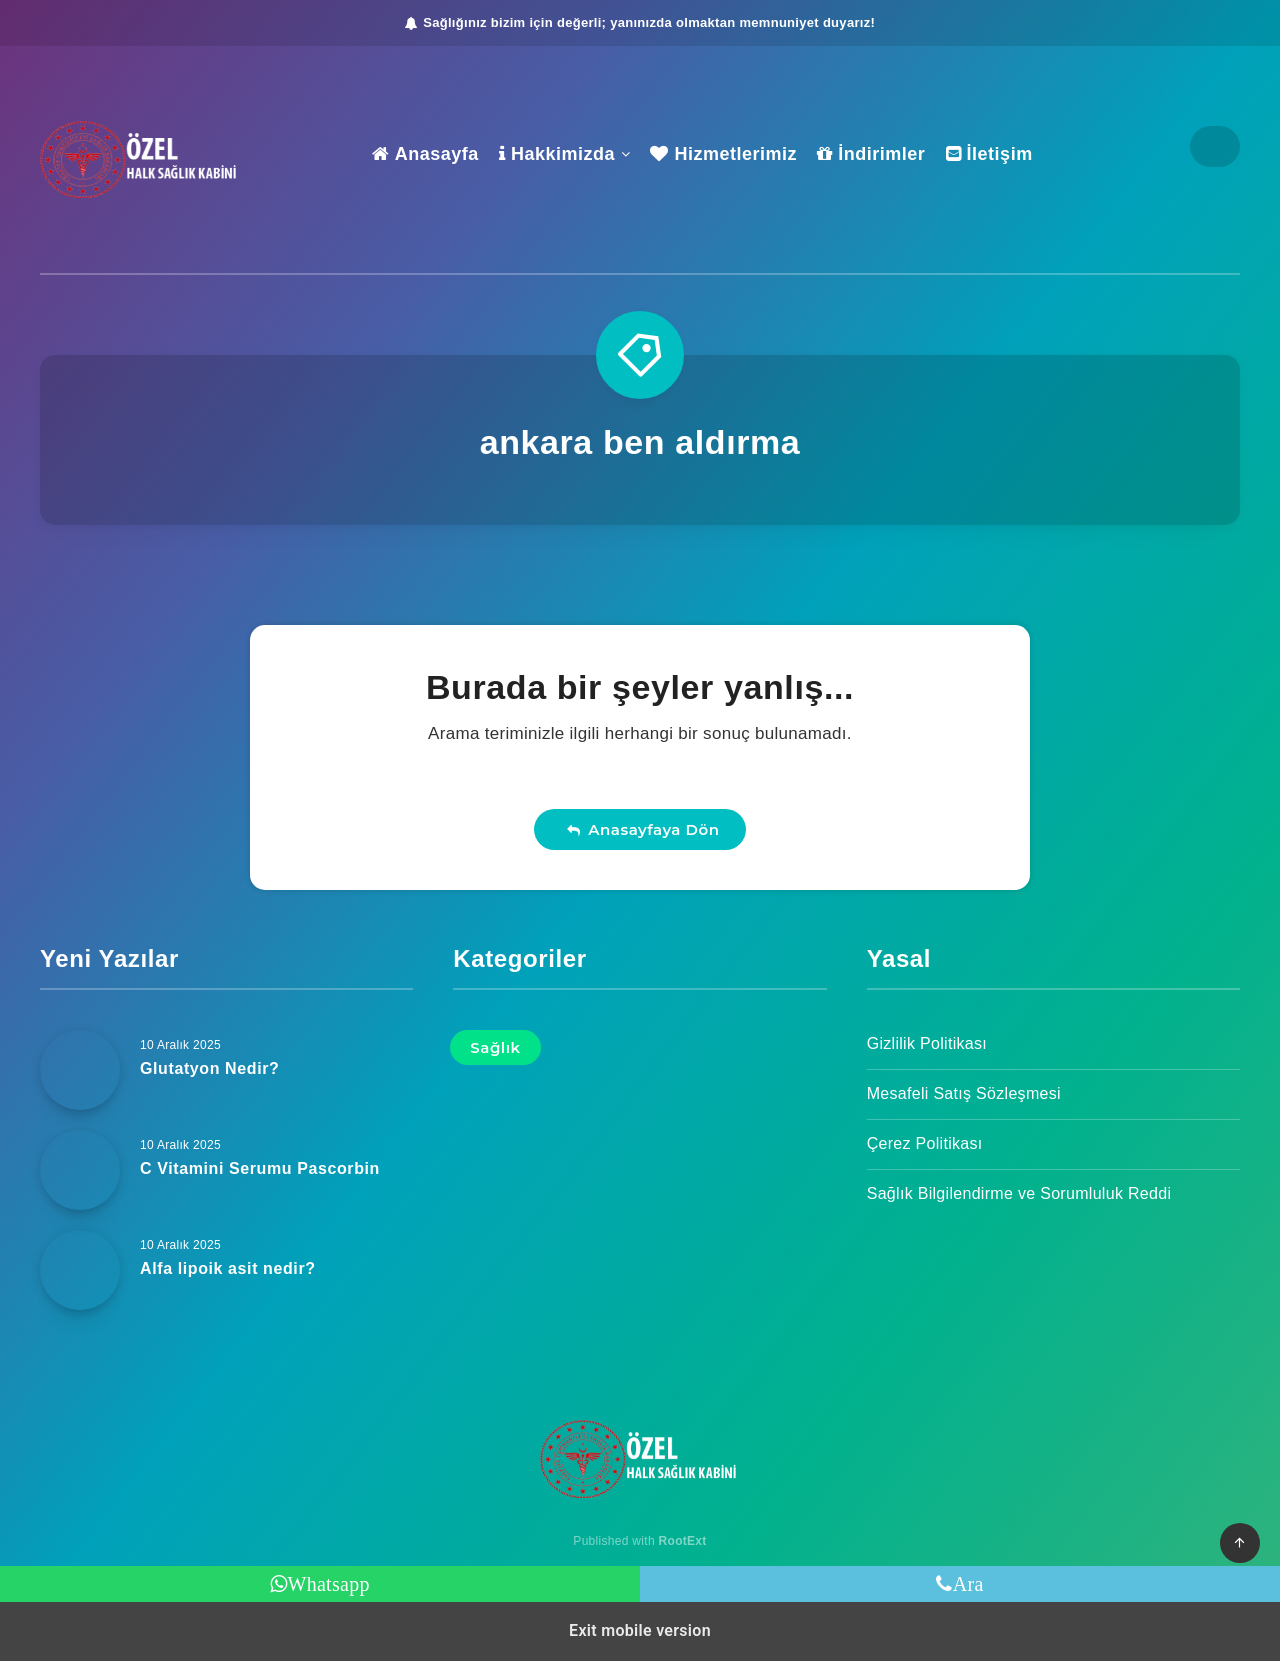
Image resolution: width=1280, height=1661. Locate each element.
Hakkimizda (557, 154)
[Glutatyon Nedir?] (80, 1070)
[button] (1240, 1543)
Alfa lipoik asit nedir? (228, 1268)
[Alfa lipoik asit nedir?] (80, 1270)
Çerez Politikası (925, 1143)
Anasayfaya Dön (643, 829)
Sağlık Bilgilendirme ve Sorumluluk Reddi (1019, 1193)
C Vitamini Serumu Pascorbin (260, 1168)
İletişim (989, 154)
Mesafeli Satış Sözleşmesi (964, 1093)
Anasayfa (425, 154)
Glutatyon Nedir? (209, 1068)
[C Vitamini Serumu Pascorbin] (80, 1170)
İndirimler (871, 154)
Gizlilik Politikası (927, 1043)
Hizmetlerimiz (723, 154)
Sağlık (495, 1047)
